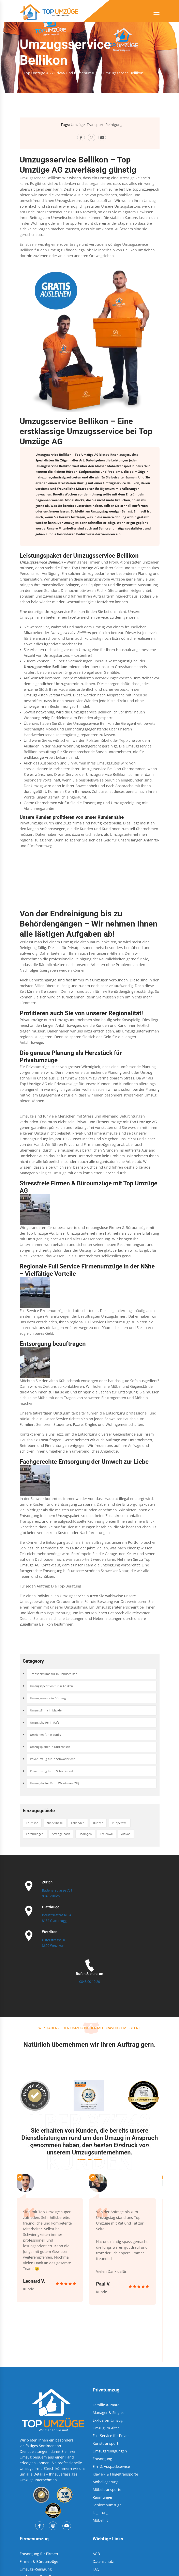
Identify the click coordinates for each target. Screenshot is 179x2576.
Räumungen (103, 2497)
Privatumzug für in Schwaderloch (52, 1759)
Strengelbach (61, 1834)
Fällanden (78, 1823)
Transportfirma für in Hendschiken (53, 1674)
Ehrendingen (35, 1834)
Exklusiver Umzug (108, 2420)
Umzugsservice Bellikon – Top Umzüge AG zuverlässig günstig (78, 165)
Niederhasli (55, 1823)
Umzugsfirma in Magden (46, 1710)
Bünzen (98, 1823)
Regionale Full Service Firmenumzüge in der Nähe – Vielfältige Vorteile (87, 1270)
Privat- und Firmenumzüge (99, 1121)
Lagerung (100, 2512)
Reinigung (113, 124)
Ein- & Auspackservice (111, 2466)
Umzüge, (78, 124)
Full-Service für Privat (111, 2435)
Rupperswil (119, 1823)
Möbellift (100, 2520)
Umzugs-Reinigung (36, 2569)
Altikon (126, 1834)
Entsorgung (102, 2458)
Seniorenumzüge (107, 2504)
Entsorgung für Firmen (39, 2553)
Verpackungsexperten (113, 678)
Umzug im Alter (106, 2427)
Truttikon (32, 1823)
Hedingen (85, 1834)
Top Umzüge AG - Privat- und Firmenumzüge (62, 72)
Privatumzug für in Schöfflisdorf (51, 1771)
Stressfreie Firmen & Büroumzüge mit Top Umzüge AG (88, 1187)
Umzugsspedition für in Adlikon (51, 1686)
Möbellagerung (105, 2481)
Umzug (82, 483)
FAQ (96, 2569)
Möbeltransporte (107, 2489)
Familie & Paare (106, 2404)
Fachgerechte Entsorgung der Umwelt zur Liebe (84, 1461)
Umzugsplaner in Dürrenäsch (50, 1747)
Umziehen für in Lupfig (45, 1735)
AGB (96, 2553)
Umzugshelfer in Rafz (44, 1722)
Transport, (95, 124)
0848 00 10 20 (89, 1981)
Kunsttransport (105, 2443)
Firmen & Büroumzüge (39, 2561)
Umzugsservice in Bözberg (48, 1698)
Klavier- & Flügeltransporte (115, 2474)
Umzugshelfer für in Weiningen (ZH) (54, 1783)
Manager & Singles (35, 1172)
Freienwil (106, 1834)
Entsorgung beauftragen (53, 1343)
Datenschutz (103, 2561)
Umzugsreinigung (126, 802)
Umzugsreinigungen (110, 2451)
